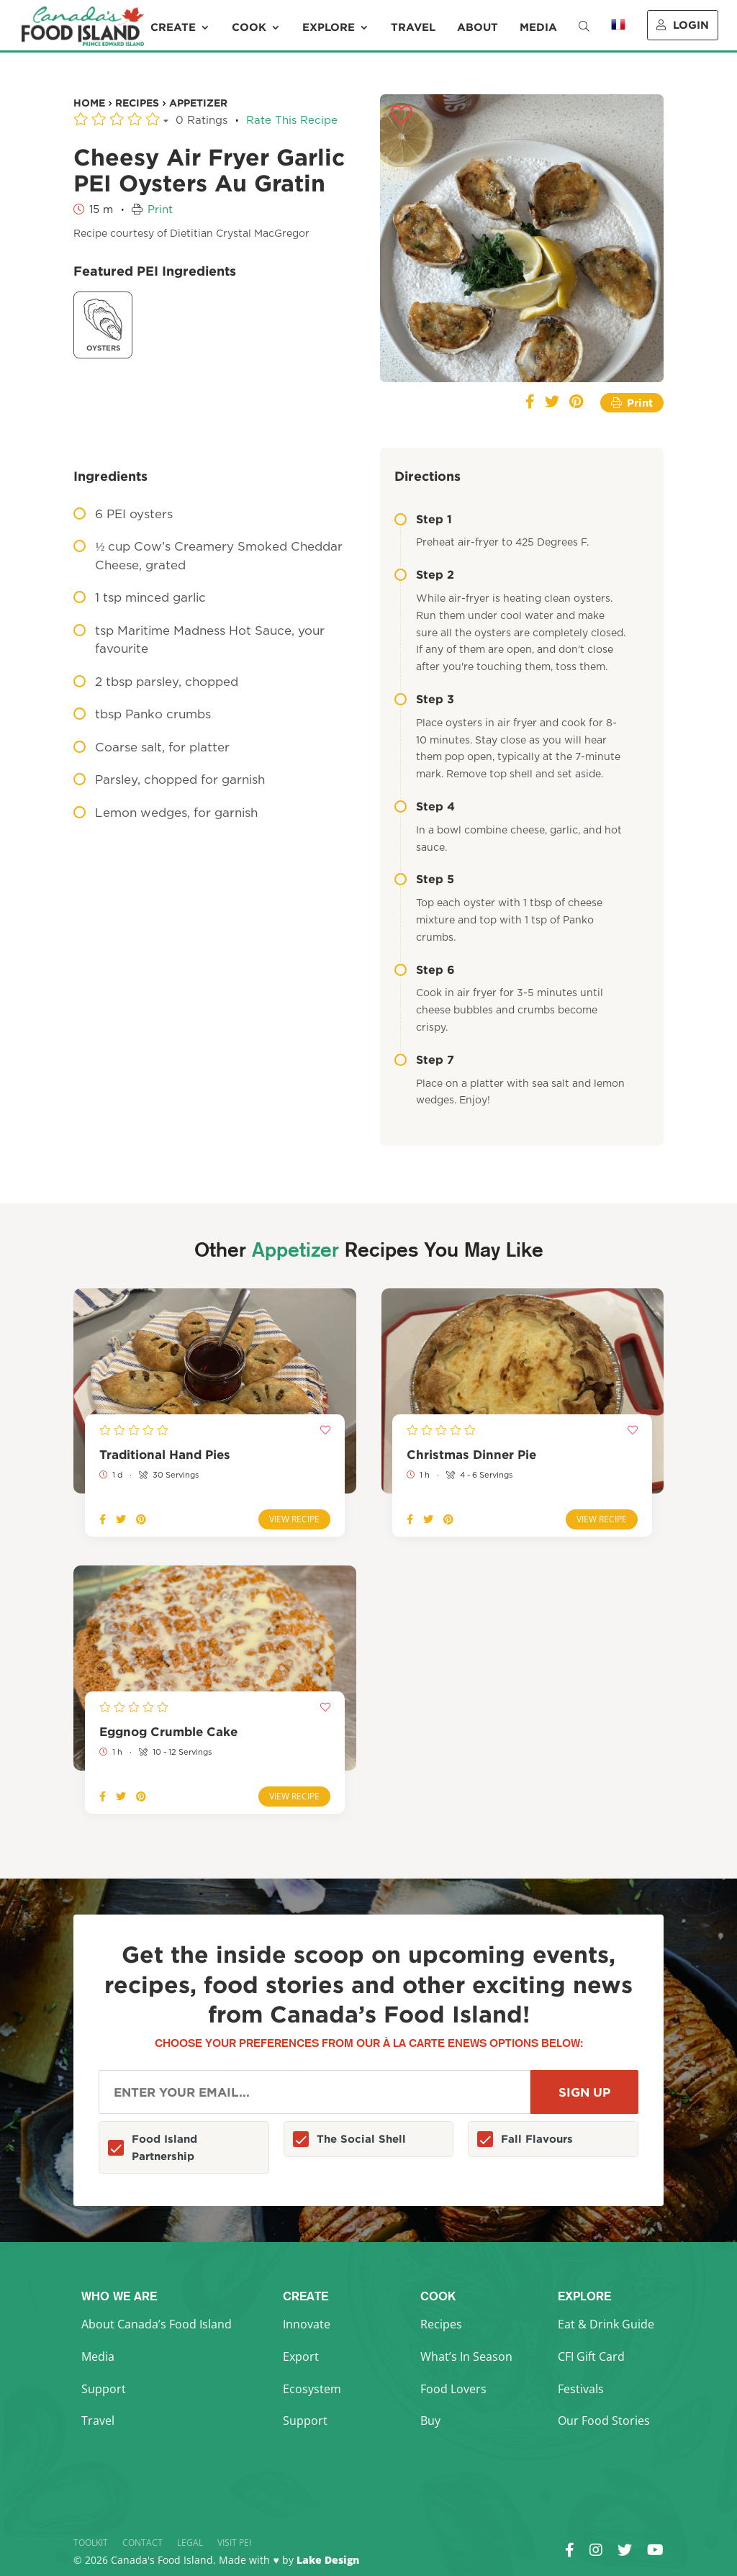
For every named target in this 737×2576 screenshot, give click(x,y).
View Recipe (294, 1519)
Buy (430, 2420)
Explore (328, 27)
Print (160, 209)
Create (173, 27)
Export (301, 2356)
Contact (142, 2542)
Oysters (102, 323)
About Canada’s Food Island (156, 2324)
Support (103, 2389)
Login (682, 25)
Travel (413, 27)
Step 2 (424, 574)
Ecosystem (312, 2389)
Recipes (441, 2324)
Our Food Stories (604, 2420)
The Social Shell (361, 2139)
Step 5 (424, 878)
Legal (190, 2542)
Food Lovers (453, 2389)
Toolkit (90, 2542)
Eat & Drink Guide (606, 2324)
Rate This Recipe (292, 120)
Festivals (581, 2389)
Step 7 (424, 1059)
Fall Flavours (537, 2139)
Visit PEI (234, 2542)
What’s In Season (466, 2356)
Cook (249, 27)
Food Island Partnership (164, 2147)
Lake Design (328, 2560)
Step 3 (424, 698)
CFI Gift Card (591, 2356)
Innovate (306, 2324)
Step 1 (423, 518)
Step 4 (424, 806)
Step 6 (424, 969)
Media (538, 27)
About (477, 27)
